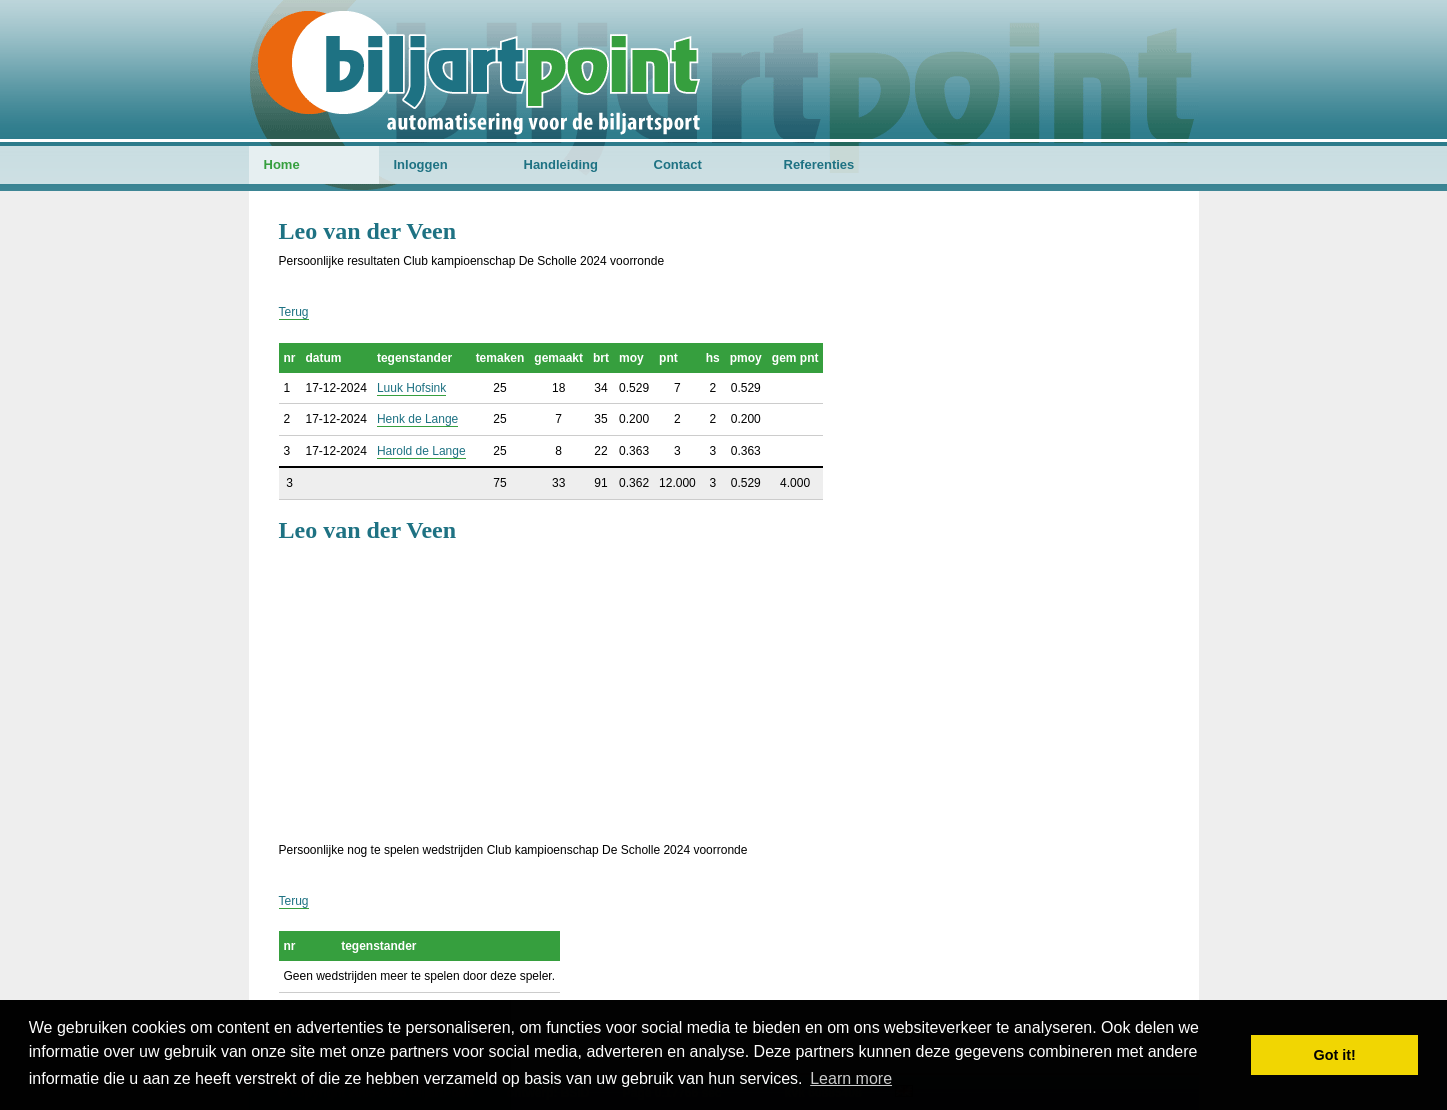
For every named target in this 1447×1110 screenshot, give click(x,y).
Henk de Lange (417, 419)
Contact (678, 164)
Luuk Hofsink (411, 388)
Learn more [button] (851, 1078)
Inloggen (421, 164)
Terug (294, 312)
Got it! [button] (1335, 1055)
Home (282, 164)
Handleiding (561, 164)
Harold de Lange (421, 451)
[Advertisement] (724, 690)
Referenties (819, 164)
